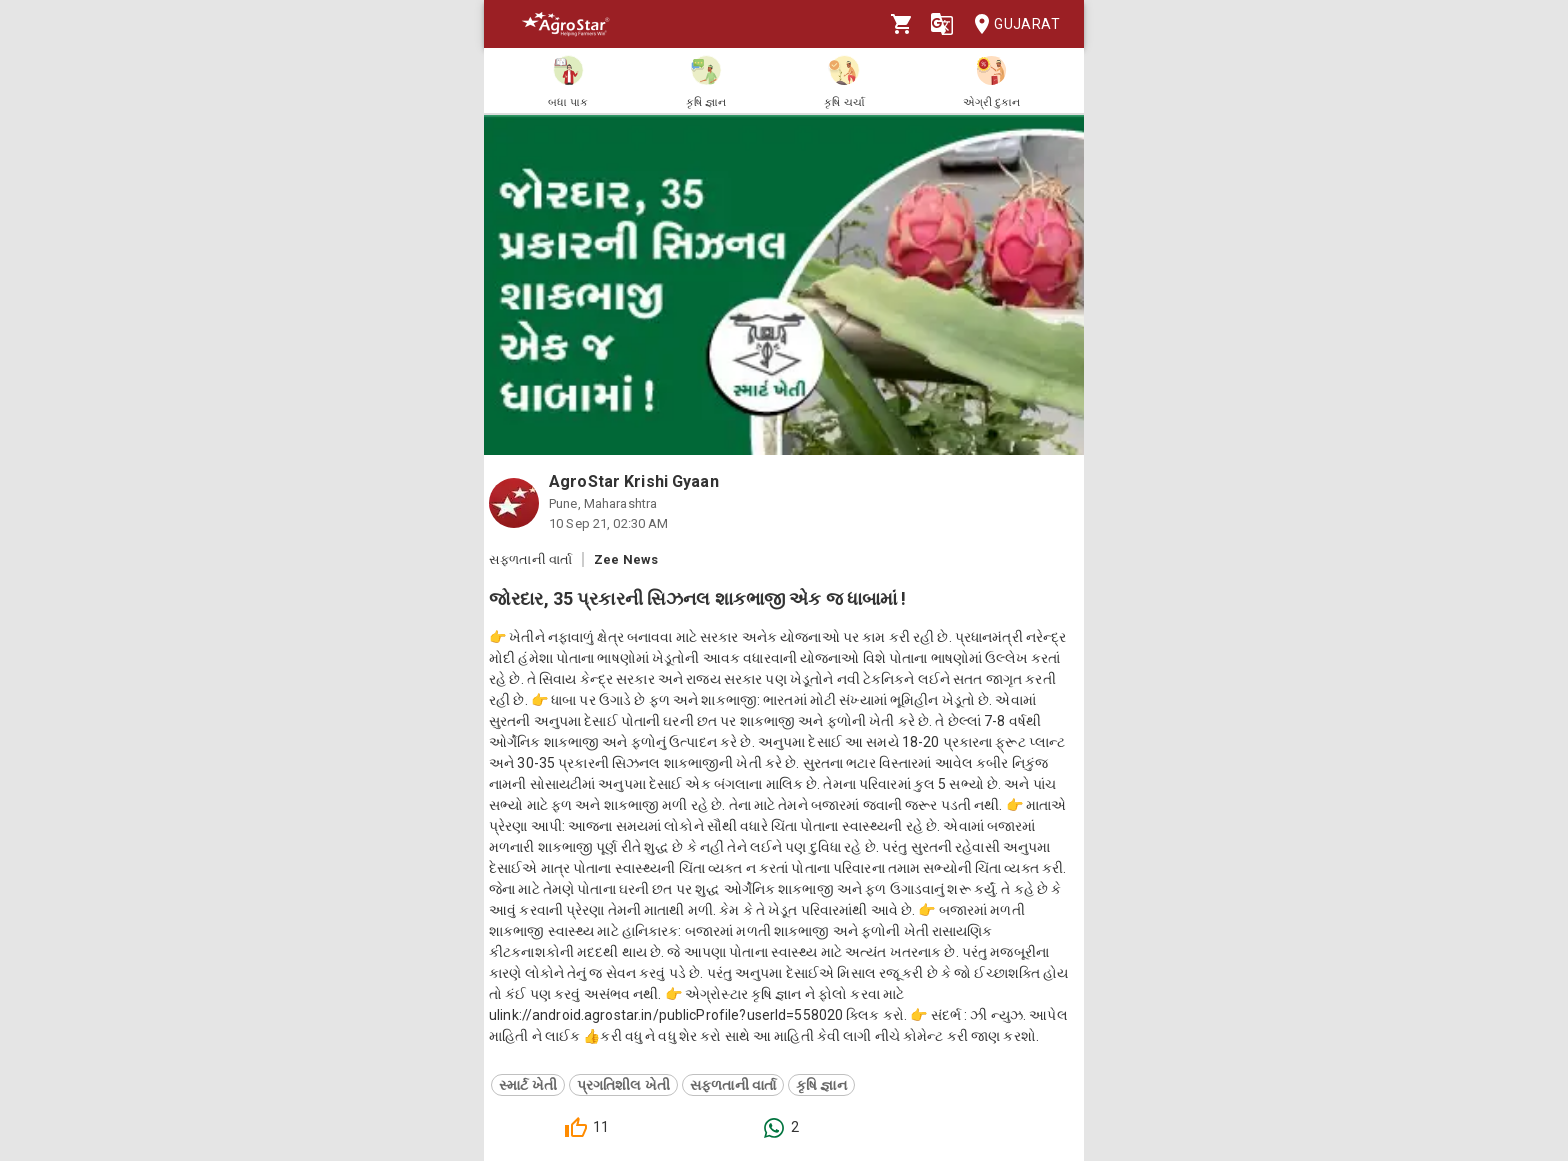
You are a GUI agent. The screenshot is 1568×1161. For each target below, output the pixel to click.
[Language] (942, 24)
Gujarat (1011, 24)
